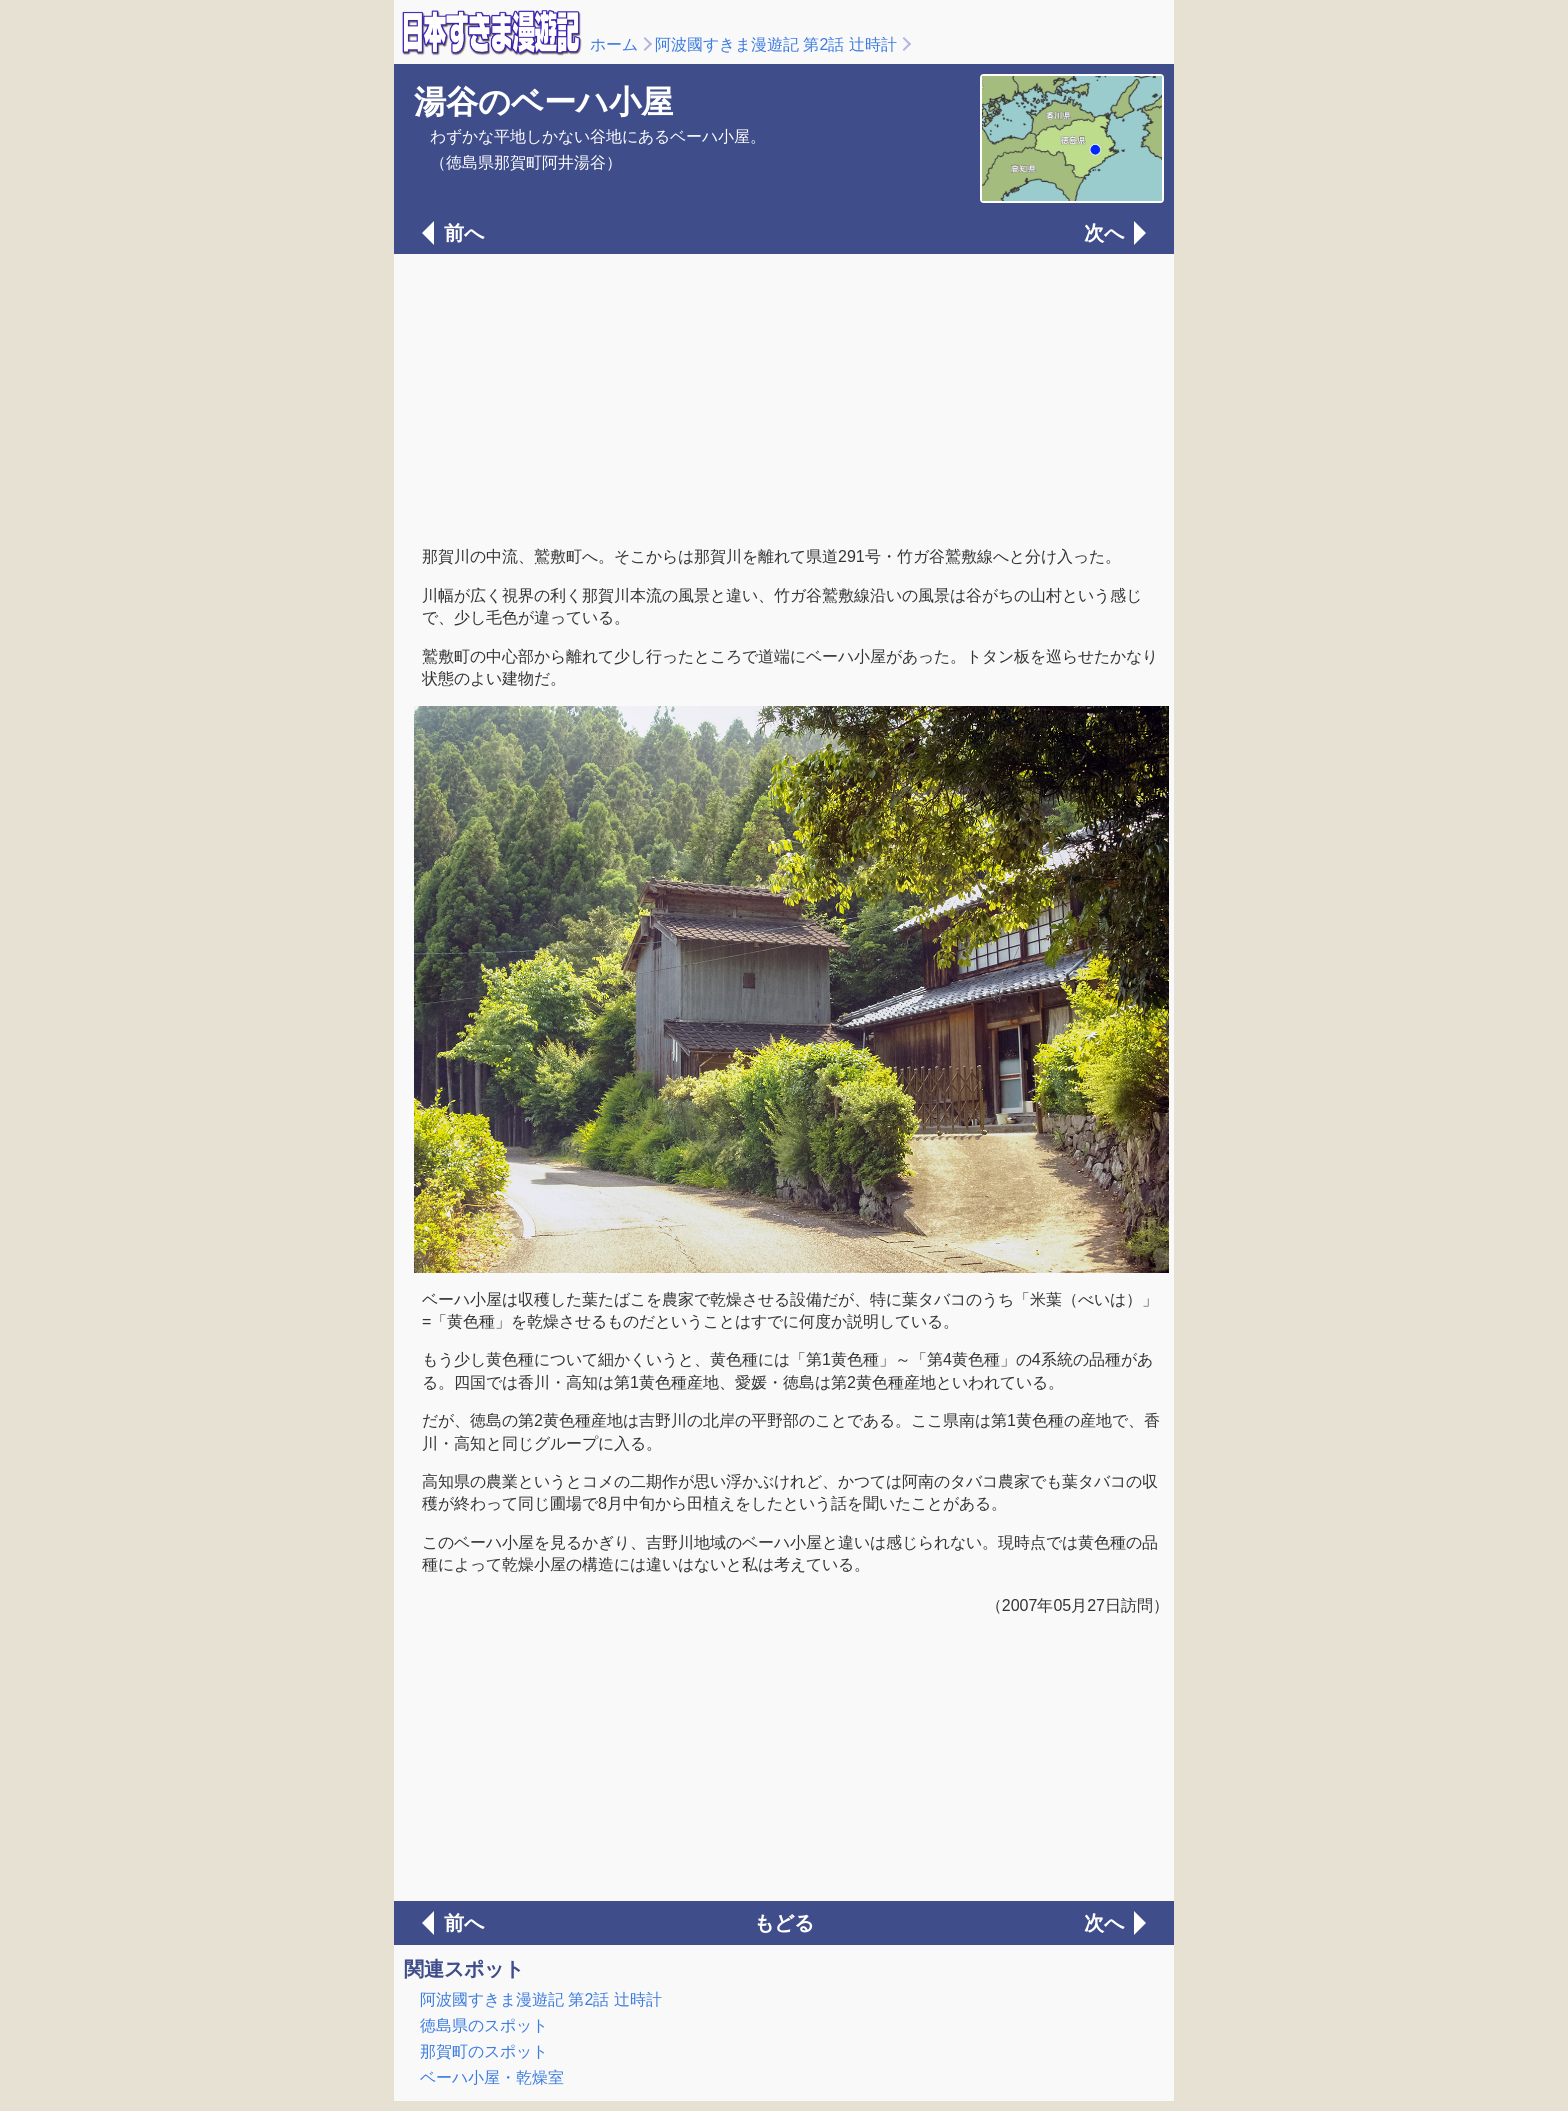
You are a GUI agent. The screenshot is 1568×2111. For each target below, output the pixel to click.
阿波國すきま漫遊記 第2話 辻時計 (776, 44)
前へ (464, 233)
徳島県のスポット (484, 2025)
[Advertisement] (784, 398)
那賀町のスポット (484, 2051)
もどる (784, 1923)
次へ (1104, 233)
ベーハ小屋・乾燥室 (492, 2077)
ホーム (614, 44)
